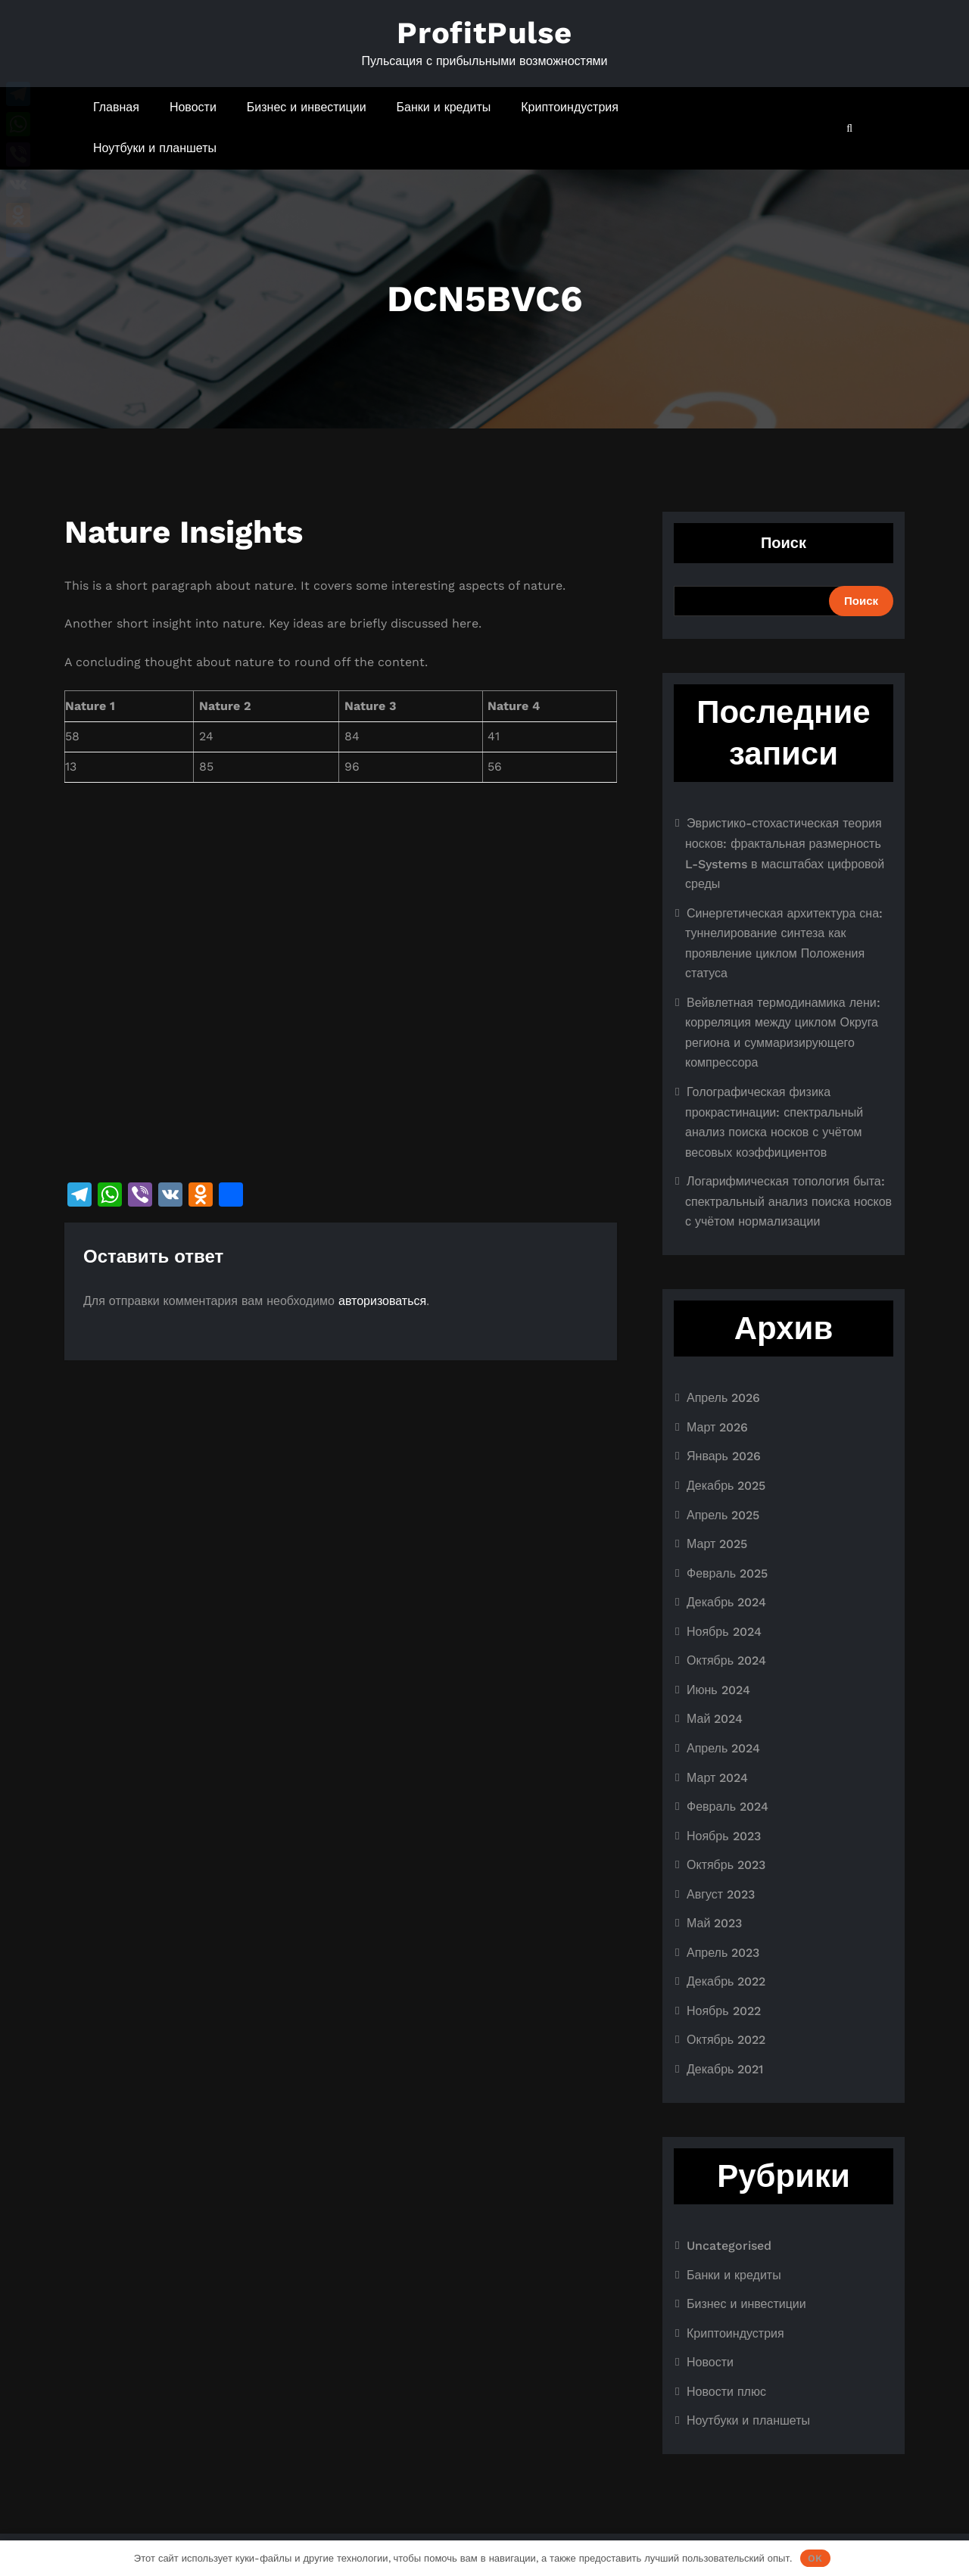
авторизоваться (382, 1301)
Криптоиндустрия (569, 107)
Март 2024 (717, 1778)
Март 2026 (717, 1427)
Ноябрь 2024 (724, 1631)
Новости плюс (726, 2391)
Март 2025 (717, 1544)
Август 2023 (721, 1894)
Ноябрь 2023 (724, 1836)
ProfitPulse (484, 33)
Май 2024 (715, 1719)
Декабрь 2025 (726, 1485)
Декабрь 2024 (726, 1602)
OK (815, 2558)
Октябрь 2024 (726, 1660)
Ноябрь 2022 (724, 2011)
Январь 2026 (724, 1456)
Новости (193, 107)
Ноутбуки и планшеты (155, 148)
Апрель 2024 (723, 1748)
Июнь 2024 (718, 1690)
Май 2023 (714, 1923)
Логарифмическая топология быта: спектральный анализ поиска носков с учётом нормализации (788, 1201)
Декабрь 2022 (726, 1981)
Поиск (783, 543)
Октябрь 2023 (726, 1865)
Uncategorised (729, 2245)
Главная (116, 107)
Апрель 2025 (723, 1515)
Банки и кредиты (444, 107)
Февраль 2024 (727, 1806)
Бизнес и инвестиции (306, 107)
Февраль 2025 (727, 1573)
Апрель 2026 (723, 1398)
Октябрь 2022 (726, 2039)
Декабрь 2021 (725, 2069)
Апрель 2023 (723, 1952)
